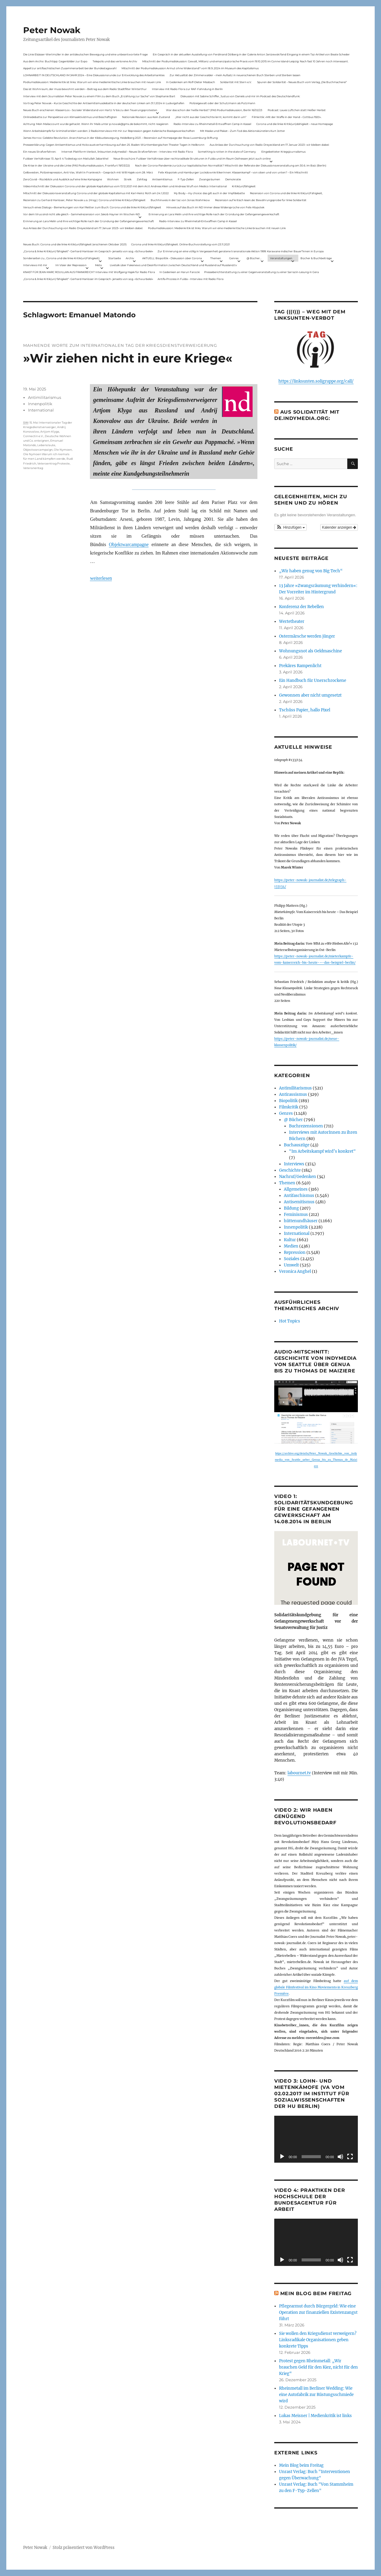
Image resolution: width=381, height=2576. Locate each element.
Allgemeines (296, 1189)
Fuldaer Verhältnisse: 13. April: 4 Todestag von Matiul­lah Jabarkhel (65, 158)
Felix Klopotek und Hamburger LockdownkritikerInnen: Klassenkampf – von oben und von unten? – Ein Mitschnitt (233, 172)
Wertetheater (291, 621)
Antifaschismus (299, 1195)
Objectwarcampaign (38, 449)
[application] (316, 2139)
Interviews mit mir (35, 265)
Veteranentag (33, 468)
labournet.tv (299, 1773)
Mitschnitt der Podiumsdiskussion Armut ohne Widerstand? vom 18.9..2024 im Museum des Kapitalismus (190, 68)
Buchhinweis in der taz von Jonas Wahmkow (180, 200)
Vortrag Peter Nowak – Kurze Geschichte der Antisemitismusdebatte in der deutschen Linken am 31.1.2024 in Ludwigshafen (103, 103)
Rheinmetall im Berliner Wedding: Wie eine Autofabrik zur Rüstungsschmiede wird (316, 2395)
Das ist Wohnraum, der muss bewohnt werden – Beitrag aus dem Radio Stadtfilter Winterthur (85, 89)
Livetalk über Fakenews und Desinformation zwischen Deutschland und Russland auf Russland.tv (173, 265)
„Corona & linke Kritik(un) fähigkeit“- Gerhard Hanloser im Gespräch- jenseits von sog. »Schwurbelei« (88, 251)
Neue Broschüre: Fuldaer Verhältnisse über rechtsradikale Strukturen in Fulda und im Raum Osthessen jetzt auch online (192, 158)
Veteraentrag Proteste (53, 463)
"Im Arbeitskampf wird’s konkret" (322, 1151)
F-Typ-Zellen (186, 179)
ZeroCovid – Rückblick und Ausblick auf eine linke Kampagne (62, 179)
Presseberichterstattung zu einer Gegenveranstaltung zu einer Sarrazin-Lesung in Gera (261, 272)
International (41, 410)
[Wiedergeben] (282, 2157)
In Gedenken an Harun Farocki (179, 272)
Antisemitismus (162, 179)
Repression (295, 1252)
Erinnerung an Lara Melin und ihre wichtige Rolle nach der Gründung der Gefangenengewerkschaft (214, 214)
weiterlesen (101, 578)
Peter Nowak (51, 30)
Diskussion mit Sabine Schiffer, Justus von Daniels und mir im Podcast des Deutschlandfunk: (240, 96)
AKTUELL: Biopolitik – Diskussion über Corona (172, 258)
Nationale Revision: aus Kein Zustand (146, 117)
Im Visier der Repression (71, 265)
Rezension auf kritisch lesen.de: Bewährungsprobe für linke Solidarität (260, 200)
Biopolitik (288, 1100)
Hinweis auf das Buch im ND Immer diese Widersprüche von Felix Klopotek (215, 207)
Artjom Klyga (49, 431)
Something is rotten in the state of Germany (227, 151)
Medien (291, 1246)
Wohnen (113, 179)
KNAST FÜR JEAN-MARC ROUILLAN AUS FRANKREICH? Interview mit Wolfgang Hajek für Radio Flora (89, 272)
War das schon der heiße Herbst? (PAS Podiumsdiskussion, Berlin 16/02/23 (214, 110)
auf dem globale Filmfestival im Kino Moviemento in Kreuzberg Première (316, 1987)
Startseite (114, 258)
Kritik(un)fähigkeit (244, 186)
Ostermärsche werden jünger (307, 636)
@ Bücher (293, 1119)
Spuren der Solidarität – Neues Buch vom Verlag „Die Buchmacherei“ (302, 82)
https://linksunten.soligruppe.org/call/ (316, 381)
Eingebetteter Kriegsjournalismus (283, 151)
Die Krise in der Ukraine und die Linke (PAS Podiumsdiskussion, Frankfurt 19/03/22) (76, 165)
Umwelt (291, 1265)
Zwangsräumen (209, 179)
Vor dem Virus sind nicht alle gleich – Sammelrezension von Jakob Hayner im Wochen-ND (81, 214)
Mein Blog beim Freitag (316, 2293)
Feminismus (296, 1214)
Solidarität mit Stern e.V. (236, 82)
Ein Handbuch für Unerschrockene (312, 680)
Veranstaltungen (281, 258)
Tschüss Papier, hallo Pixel (304, 710)
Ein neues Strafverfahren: (39, 151)
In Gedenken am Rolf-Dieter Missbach (190, 82)
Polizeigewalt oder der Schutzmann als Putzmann (222, 103)
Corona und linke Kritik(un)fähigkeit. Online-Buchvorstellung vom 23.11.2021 (180, 244)
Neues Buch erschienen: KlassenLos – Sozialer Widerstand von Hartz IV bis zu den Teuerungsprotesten (90, 110)
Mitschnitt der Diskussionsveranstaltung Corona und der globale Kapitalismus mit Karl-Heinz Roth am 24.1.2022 (96, 193)
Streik (127, 179)
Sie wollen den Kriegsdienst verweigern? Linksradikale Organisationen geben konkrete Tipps (317, 2340)
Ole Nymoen (63, 449)
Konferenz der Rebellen (301, 606)
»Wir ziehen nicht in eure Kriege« (127, 358)
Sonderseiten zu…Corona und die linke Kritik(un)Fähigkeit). (61, 258)
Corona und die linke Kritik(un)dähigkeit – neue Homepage (294, 124)
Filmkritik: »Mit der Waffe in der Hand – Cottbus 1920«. (286, 117)
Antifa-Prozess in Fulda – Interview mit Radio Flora (190, 279)
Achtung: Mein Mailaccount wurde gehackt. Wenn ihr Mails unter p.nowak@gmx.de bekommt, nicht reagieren (95, 124)
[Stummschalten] (340, 2157)
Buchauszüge (296, 1145)
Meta (98, 265)
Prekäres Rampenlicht (300, 665)
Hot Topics (289, 1321)
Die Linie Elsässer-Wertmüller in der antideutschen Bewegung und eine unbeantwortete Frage (85, 54)
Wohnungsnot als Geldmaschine (310, 651)
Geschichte (290, 1170)
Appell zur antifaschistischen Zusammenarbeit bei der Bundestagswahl (69, 68)
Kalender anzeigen (339, 527)
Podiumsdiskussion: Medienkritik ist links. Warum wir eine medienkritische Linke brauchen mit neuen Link (92, 82)
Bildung (291, 1208)
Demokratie (233, 179)
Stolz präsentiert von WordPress (84, 2547)
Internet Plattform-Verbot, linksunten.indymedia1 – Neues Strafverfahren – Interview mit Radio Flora (127, 151)
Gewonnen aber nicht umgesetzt (310, 695)
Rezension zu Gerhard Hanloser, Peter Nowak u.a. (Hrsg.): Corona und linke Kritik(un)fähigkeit (84, 200)
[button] (290, 527)
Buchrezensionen (306, 1126)
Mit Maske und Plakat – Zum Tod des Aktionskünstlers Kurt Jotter (242, 130)
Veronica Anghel (295, 1271)
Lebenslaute (46, 445)
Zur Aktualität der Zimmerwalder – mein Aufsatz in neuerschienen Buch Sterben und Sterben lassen (235, 75)
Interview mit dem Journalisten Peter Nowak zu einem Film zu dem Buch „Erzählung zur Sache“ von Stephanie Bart (99, 96)
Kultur (290, 1239)
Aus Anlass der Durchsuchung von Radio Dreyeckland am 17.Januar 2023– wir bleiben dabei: (269, 144)
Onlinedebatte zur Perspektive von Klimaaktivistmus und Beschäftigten (70, 117)
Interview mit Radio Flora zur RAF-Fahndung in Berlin (187, 89)
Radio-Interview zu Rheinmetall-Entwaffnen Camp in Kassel (212, 124)
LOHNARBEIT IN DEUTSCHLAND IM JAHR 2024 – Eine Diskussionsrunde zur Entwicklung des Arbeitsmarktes (93, 75)
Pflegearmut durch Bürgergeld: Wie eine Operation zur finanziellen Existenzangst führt (318, 2312)
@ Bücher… (254, 258)
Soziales (292, 1258)
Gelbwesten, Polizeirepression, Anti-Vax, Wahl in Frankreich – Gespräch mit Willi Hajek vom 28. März (88, 172)
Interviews (294, 1164)
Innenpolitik (40, 403)
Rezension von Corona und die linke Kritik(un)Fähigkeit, (286, 193)
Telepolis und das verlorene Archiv (115, 61)
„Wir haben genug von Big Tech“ (311, 570)
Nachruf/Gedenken (297, 1176)
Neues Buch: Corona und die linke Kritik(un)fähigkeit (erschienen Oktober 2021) (75, 244)
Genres (233, 258)
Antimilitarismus (44, 397)
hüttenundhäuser (301, 1220)
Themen (215, 258)
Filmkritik (288, 1107)
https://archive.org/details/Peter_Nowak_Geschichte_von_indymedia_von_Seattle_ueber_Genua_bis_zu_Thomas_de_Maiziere (316, 1460)
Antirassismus (293, 1094)
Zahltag (142, 179)
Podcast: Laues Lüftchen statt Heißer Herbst (297, 110)
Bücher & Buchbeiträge (316, 258)
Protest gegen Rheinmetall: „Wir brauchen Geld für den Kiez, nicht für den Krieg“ (318, 2367)
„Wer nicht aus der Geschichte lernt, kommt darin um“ (210, 117)
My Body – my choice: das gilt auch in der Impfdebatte (209, 193)
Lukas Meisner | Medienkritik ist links (315, 2415)
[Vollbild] (350, 2157)
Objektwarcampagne (129, 544)
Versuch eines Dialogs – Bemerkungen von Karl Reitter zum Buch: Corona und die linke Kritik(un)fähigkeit (92, 207)
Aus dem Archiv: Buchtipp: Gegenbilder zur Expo (55, 61)
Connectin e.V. (33, 436)
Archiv (130, 258)
